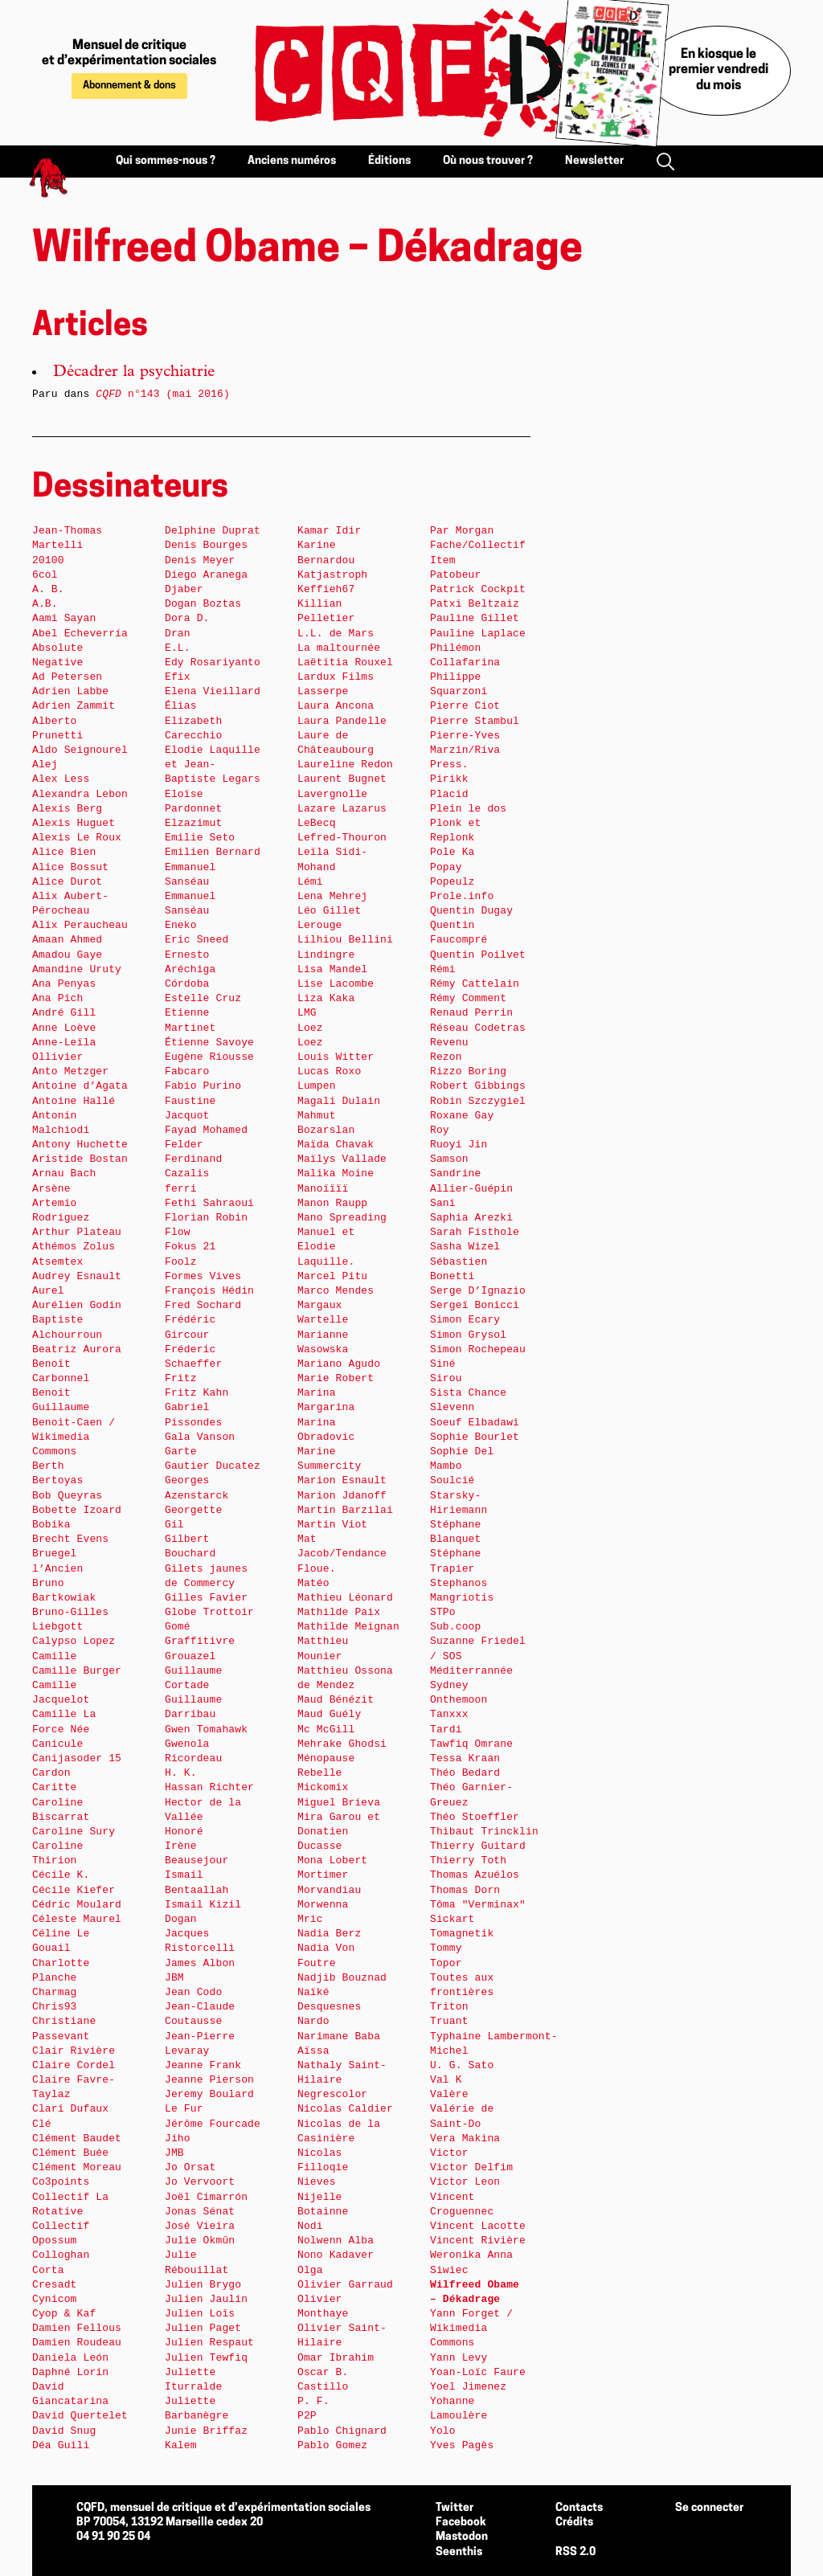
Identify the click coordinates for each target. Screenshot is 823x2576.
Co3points (60, 2182)
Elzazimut (193, 823)
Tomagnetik (461, 1934)
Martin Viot (332, 1525)
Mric (310, 1919)
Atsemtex (57, 1262)
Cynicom (54, 2299)
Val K (446, 2080)
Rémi (443, 969)
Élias (181, 706)
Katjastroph (332, 575)
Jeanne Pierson (209, 2080)
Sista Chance (468, 1393)
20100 (48, 560)
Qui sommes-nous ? (165, 161)
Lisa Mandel (332, 969)
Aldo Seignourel (80, 750)
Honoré (184, 1832)
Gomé (177, 1627)
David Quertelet (80, 2416)
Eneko (181, 925)
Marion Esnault (342, 1480)
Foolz (181, 1262)
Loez (310, 1028)
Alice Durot (67, 882)
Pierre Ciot (465, 706)
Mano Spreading (342, 1218)
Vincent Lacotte (478, 2226)
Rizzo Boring (468, 1071)
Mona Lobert (332, 1860)
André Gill (64, 1013)
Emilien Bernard (212, 852)
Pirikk (449, 779)
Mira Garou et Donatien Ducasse (338, 1831)
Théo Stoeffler (474, 1817)
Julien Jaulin (206, 2299)
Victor (449, 2153)
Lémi (310, 882)
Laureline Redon (345, 764)
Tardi (446, 1729)
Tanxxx (449, 1714)
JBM (174, 1978)
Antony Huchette (80, 1145)
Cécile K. (60, 1875)
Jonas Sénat (200, 2212)
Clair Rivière (73, 2051)
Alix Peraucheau (80, 925)
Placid (449, 794)
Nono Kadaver (335, 2255)
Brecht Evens (70, 1539)
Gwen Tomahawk (206, 1729)
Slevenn (452, 1407)
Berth (48, 1466)
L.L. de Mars (335, 634)
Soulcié (452, 1480)
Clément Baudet (76, 2138)
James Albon (200, 1963)
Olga (310, 2270)
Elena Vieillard (212, 691)
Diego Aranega (206, 575)
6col (45, 575)
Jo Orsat (190, 2167)
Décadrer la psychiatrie (134, 373)
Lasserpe (322, 691)
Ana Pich (57, 998)
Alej (45, 764)
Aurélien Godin (76, 1305)
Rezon (446, 1057)
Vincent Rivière (478, 2241)
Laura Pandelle (342, 721)
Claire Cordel (73, 2065)
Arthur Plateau (76, 1232)
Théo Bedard (465, 1773)
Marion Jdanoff (342, 1496)
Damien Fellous (76, 2328)
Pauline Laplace (478, 634)
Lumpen (316, 1086)
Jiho (177, 2138)
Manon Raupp (332, 1203)
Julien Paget (203, 2328)
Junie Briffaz (206, 2431)
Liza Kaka (325, 998)
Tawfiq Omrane (471, 1744)
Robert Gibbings (478, 1086)
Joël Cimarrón (206, 2197)
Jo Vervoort (200, 2182)
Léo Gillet (329, 911)
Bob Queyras (67, 1496)
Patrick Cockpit (478, 589)
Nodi (310, 2226)
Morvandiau (329, 1890)
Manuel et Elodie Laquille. (325, 1246)
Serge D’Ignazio (478, 1291)
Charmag (54, 1992)
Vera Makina (465, 2138)
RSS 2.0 (575, 2552)
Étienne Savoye (209, 1043)
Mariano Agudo (338, 1364)
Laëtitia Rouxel (345, 662)
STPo (443, 1612)
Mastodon (462, 2537)
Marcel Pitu (332, 1276)
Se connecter (709, 2508)
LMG (307, 1013)
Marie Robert (335, 1378)
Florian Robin (206, 1218)
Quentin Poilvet (478, 955)
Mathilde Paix (338, 1612)
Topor (446, 1963)
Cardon (51, 1773)
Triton (449, 2007)
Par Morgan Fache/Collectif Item (478, 545)
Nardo (313, 2021)
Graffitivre (200, 1641)
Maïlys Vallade (342, 1159)
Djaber (184, 589)
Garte (181, 1451)
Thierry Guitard (478, 1846)
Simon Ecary (465, 1320)
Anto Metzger (70, 1071)
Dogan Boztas (203, 604)
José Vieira (200, 2226)
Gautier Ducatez (212, 1466)
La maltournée (338, 648)
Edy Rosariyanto (212, 662)
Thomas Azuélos (474, 1875)
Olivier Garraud (345, 2285)
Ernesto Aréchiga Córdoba (190, 969)
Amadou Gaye (67, 955)
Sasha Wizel (465, 1247)
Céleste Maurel (76, 1919)
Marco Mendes (335, 1291)
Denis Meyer (200, 560)
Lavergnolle (332, 794)
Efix (177, 677)
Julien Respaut (209, 2343)
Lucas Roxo (329, 1071)
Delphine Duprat (212, 531)
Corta (48, 2270)
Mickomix (322, 1787)
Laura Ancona (335, 706)
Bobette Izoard (76, 1510)
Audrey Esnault (76, 1276)
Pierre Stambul (474, 721)
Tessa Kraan (465, 1758)
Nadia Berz (329, 1934)
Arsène (51, 1189)
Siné (443, 1364)
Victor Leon (465, 2182)
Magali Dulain (338, 1101)
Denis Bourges (206, 545)
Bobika (51, 1525)
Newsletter (594, 161)
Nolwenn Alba (335, 2241)
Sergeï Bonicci (474, 1305)
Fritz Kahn (196, 1393)
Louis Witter (335, 1057)
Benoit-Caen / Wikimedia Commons (73, 1437)
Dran (177, 634)
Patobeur (455, 575)
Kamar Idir (329, 531)
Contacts (579, 2508)
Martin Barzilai (345, 1510)
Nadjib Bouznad (342, 1978)
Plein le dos (468, 809)
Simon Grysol (468, 1335)
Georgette (193, 1510)
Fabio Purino (203, 1086)
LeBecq (316, 823)
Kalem (181, 2445)
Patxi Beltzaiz (474, 604)
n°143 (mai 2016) (163, 394)
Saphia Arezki (471, 1218)
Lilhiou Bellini (345, 940)
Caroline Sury (73, 1832)
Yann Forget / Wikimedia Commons (471, 2328)
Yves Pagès (461, 2445)
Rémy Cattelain (474, 984)
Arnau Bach (64, 1173)
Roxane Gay (461, 1116)
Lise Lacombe (335, 984)
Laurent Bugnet (342, 779)
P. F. (313, 2401)
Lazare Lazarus (342, 809)
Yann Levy (458, 2358)
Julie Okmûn (200, 2241)
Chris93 (54, 2007)
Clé (41, 2124)
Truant (449, 2021)
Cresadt (54, 2285)
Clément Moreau (76, 2167)
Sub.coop (455, 1627)
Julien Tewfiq (206, 2358)
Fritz (181, 1378)
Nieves (316, 2182)
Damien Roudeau (76, 2343)
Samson (449, 1159)
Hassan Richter (209, 1787)
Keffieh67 (325, 589)
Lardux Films (335, 677)
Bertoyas (57, 1480)
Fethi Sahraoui (209, 1203)
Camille (54, 1656)
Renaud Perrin (471, 1013)
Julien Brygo (203, 2285)
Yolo (443, 2431)
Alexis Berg (67, 809)
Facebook (461, 2523)
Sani (443, 1203)
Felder (184, 1145)
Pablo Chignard (342, 2431)
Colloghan (60, 2255)
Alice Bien (64, 852)
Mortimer (322, 1875)
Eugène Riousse (209, 1057)
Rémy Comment (468, 998)
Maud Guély (329, 1714)
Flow (177, 1232)
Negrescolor (332, 2094)
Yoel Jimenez (468, 2387)
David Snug (64, 2431)
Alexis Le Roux (76, 838)
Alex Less (60, 779)
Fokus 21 (190, 1247)
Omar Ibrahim (335, 2358)
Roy (439, 1130)
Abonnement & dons (129, 85)
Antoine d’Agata (80, 1086)
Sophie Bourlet (474, 1437)
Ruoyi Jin (458, 1145)
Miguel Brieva (338, 1803)
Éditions (389, 161)
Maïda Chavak (335, 1145)
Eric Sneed (196, 940)
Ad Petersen (67, 677)
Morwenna (322, 1905)
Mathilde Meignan (348, 1627)
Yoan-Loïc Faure (478, 2372)
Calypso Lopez (73, 1641)
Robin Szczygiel (478, 1101)
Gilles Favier (206, 1598)
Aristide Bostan (80, 1159)
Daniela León (70, 2358)
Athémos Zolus (73, 1247)
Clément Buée (70, 2153)
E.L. (177, 648)
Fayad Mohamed (206, 1130)
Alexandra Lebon (80, 794)
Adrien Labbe (70, 691)
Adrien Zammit (73, 706)
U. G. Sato (461, 2065)
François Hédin (209, 1291)
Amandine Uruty (76, 969)
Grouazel (190, 1656)
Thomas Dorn (465, 1890)
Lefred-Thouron (342, 838)
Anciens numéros (292, 161)
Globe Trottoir (209, 1612)
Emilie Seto (200, 838)
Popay (446, 867)
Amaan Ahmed (67, 940)
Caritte (54, 1787)
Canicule (57, 1744)
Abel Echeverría (80, 634)
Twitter (454, 2508)
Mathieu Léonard (345, 1598)
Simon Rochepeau (478, 1349)
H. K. (181, 1773)
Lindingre (325, 955)
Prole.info (461, 896)
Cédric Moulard (76, 1905)
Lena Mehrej (332, 896)
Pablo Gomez (332, 2445)
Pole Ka (452, 852)
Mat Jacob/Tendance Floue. (342, 1553)
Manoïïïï (322, 1189)
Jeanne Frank (203, 2065)
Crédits (574, 2523)
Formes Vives (203, 1276)
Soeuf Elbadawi (474, 1423)
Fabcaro (187, 1071)
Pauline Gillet (474, 618)
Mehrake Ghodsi (342, 1744)
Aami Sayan (64, 618)
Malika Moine (335, 1173)
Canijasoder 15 (76, 1758)
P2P (307, 2416)
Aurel (48, 1291)
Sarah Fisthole (474, 1232)
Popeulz (452, 882)
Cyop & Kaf (64, 2314)
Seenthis (459, 2552)
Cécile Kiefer (73, 1890)
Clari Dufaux (70, 2109)
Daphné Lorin (70, 2372)
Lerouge (319, 925)
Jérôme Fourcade (212, 2124)
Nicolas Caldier (345, 2109)
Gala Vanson (200, 1437)
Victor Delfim (471, 2167)
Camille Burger (76, 1671)
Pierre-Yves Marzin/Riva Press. (465, 750)
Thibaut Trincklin (484, 1832)
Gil (174, 1525)
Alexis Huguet (73, 823)
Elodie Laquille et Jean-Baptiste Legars (212, 764)
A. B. (48, 589)
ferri (181, 1189)
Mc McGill (325, 1729)
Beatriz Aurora (76, 1349)
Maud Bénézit (335, 1700)
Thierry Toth (468, 1860)
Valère (449, 2094)
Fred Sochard (203, 1305)
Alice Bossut (70, 867)
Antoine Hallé (73, 1101)
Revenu (449, 1043)
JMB (174, 2153)
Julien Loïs (200, 2314)
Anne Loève (64, 1028)
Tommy (446, 1948)
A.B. (45, 604)
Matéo (313, 1583)
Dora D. (187, 618)
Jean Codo (193, 1992)
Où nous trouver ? (488, 161)
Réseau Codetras (478, 1028)
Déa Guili (60, 2445)
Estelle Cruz (203, 998)
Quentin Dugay (471, 911)
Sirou (446, 1378)
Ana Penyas (64, 984)
